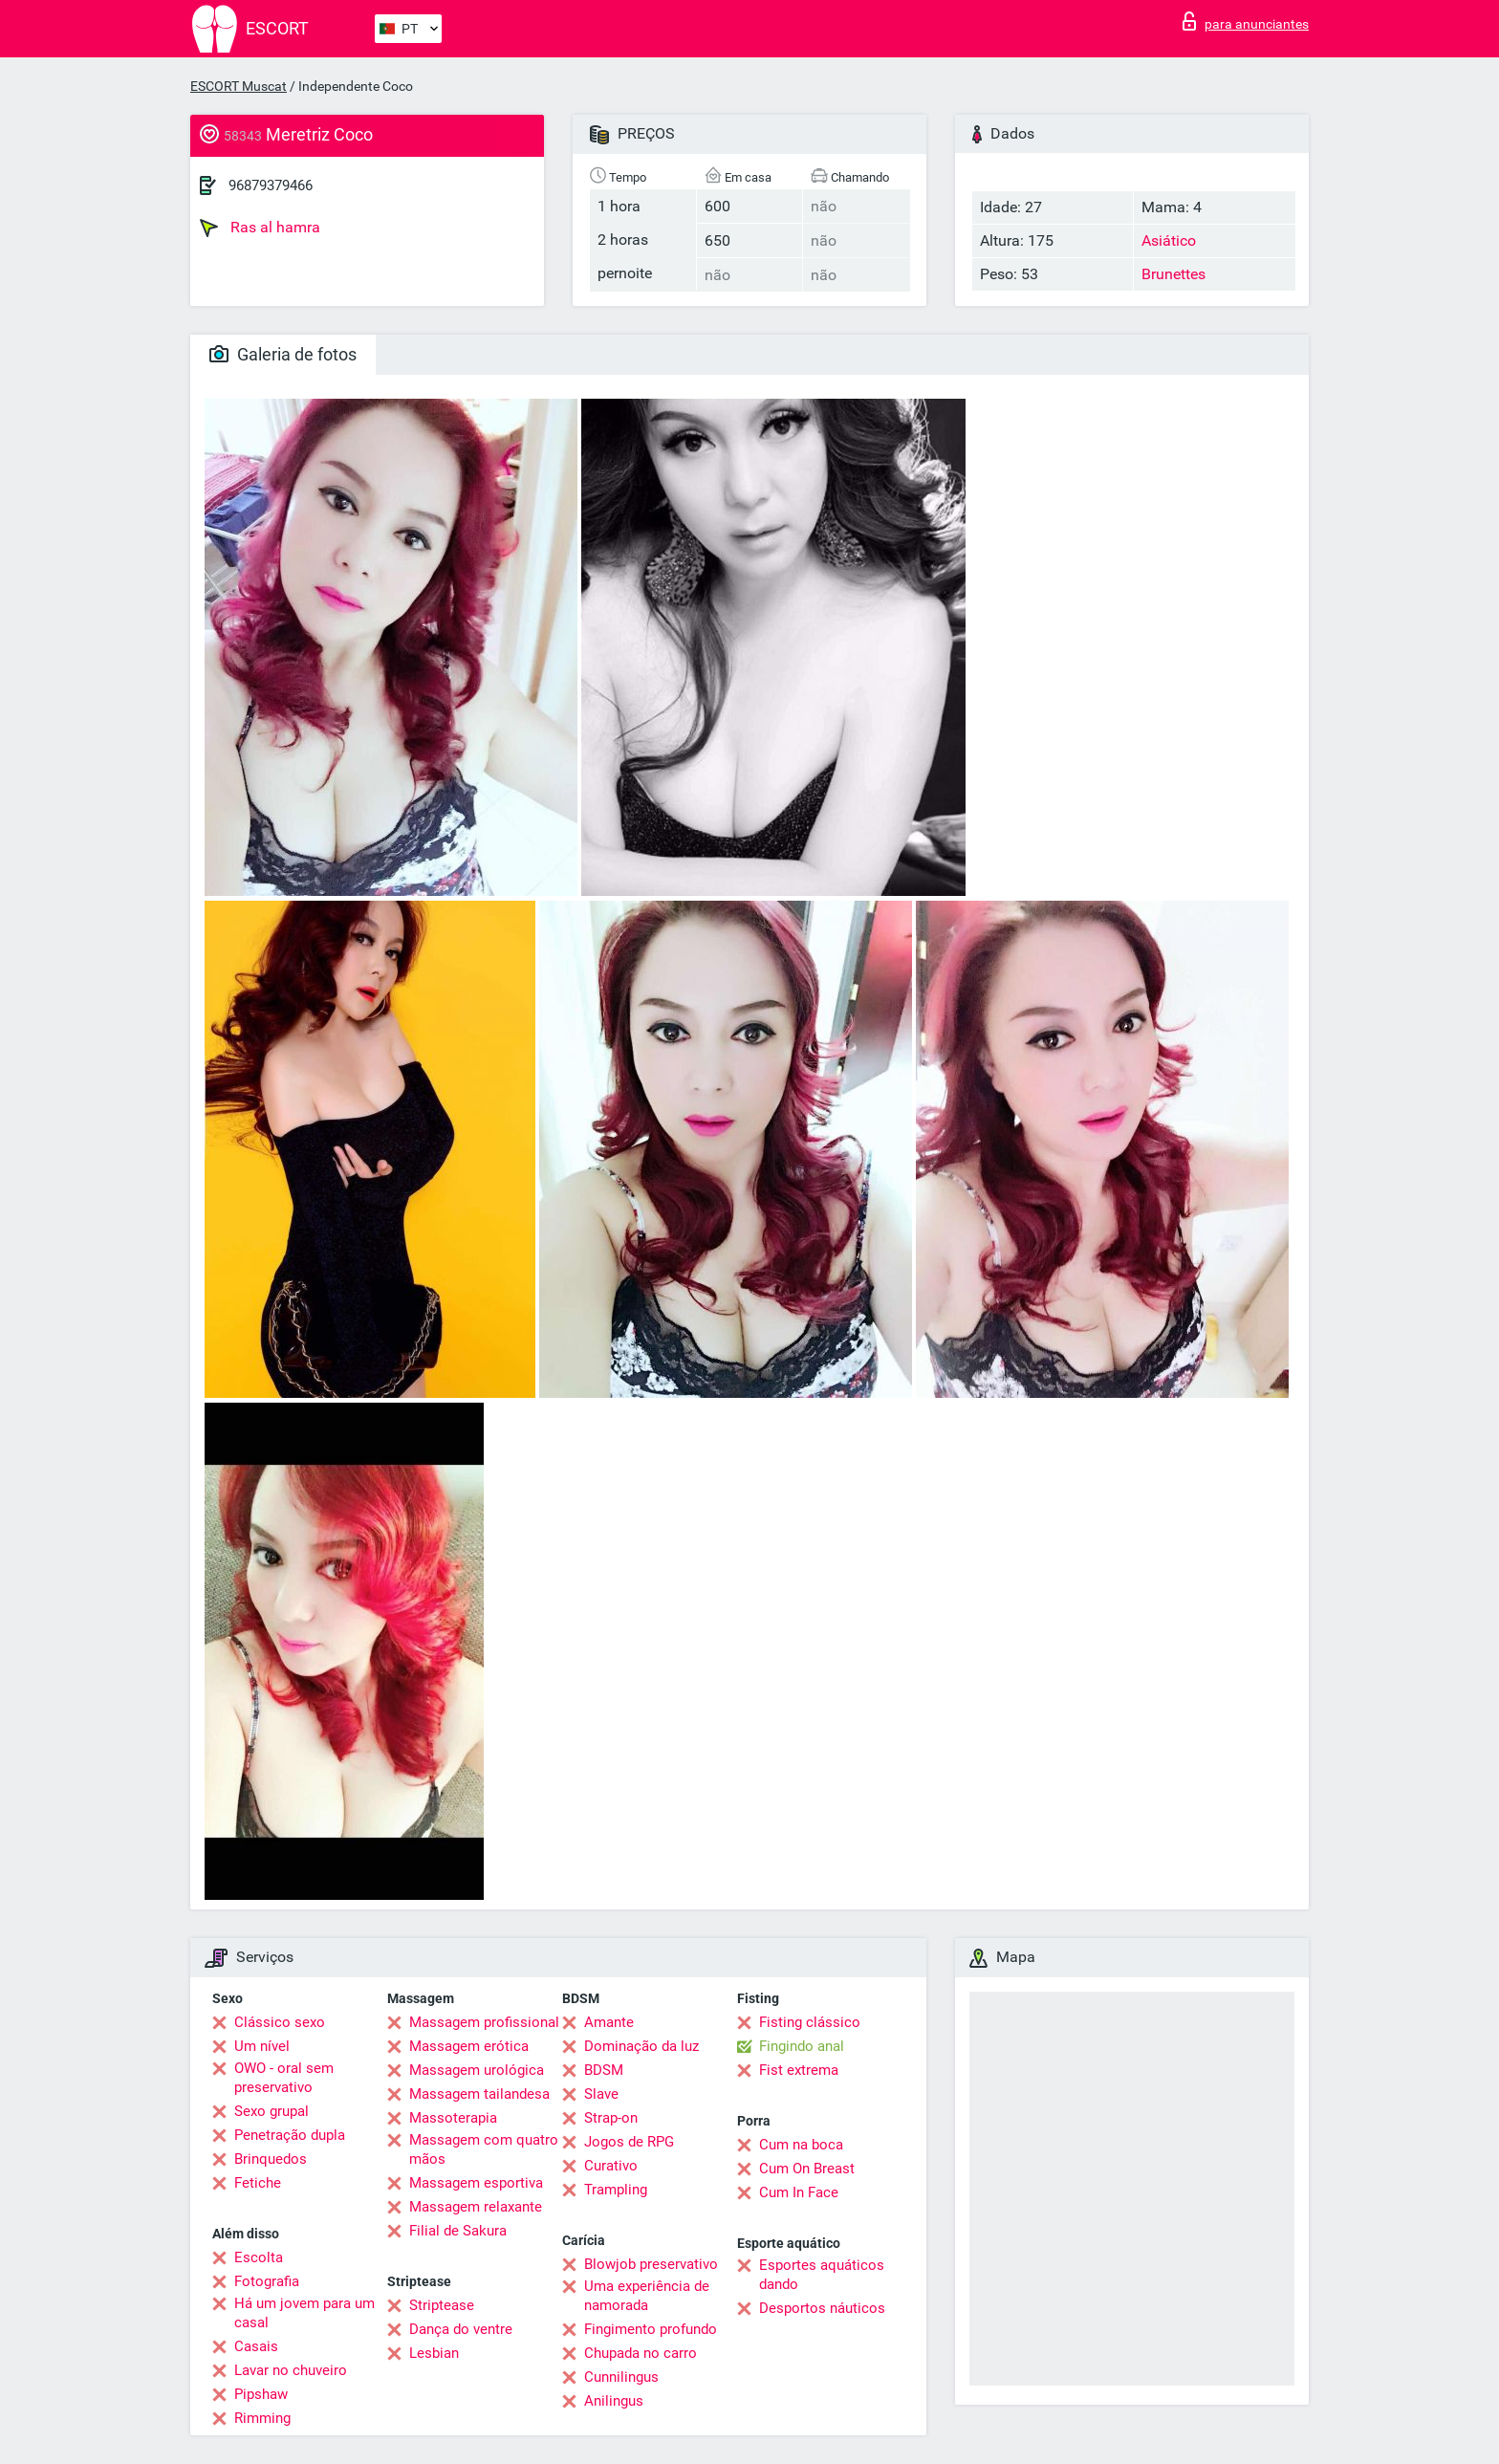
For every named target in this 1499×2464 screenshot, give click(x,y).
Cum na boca (801, 2144)
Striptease (441, 2305)
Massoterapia (453, 2117)
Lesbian (434, 2353)
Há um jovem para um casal (304, 2313)
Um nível (262, 2046)
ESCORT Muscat (238, 86)
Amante (609, 2022)
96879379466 (270, 185)
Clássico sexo (279, 2022)
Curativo (611, 2165)
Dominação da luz (641, 2046)
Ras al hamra (260, 227)
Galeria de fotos (283, 354)
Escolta (258, 2257)
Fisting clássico (809, 2022)
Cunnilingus (621, 2377)
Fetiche (257, 2182)
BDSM (603, 2070)
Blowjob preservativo (651, 2264)
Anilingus (613, 2400)
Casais (256, 2346)
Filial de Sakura (458, 2230)
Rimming (262, 2418)
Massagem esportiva (476, 2182)
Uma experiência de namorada (646, 2296)
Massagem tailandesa (479, 2094)
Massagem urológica (476, 2070)
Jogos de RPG (629, 2141)
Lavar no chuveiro (290, 2370)
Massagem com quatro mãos (483, 2149)
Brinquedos (270, 2159)
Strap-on (611, 2117)
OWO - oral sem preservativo (284, 2078)
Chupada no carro (640, 2353)
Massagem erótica (469, 2046)
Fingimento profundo (650, 2329)
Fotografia (266, 2281)
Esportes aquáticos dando (821, 2275)
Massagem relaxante (475, 2206)
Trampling (615, 2189)
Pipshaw (261, 2394)
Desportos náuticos (822, 2308)
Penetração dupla (289, 2135)
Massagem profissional (484, 2022)
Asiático (1168, 240)
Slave (601, 2094)
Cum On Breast (807, 2168)
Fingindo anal (801, 2046)
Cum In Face (798, 2192)
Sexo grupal (271, 2111)
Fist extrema (798, 2070)
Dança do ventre (460, 2329)
